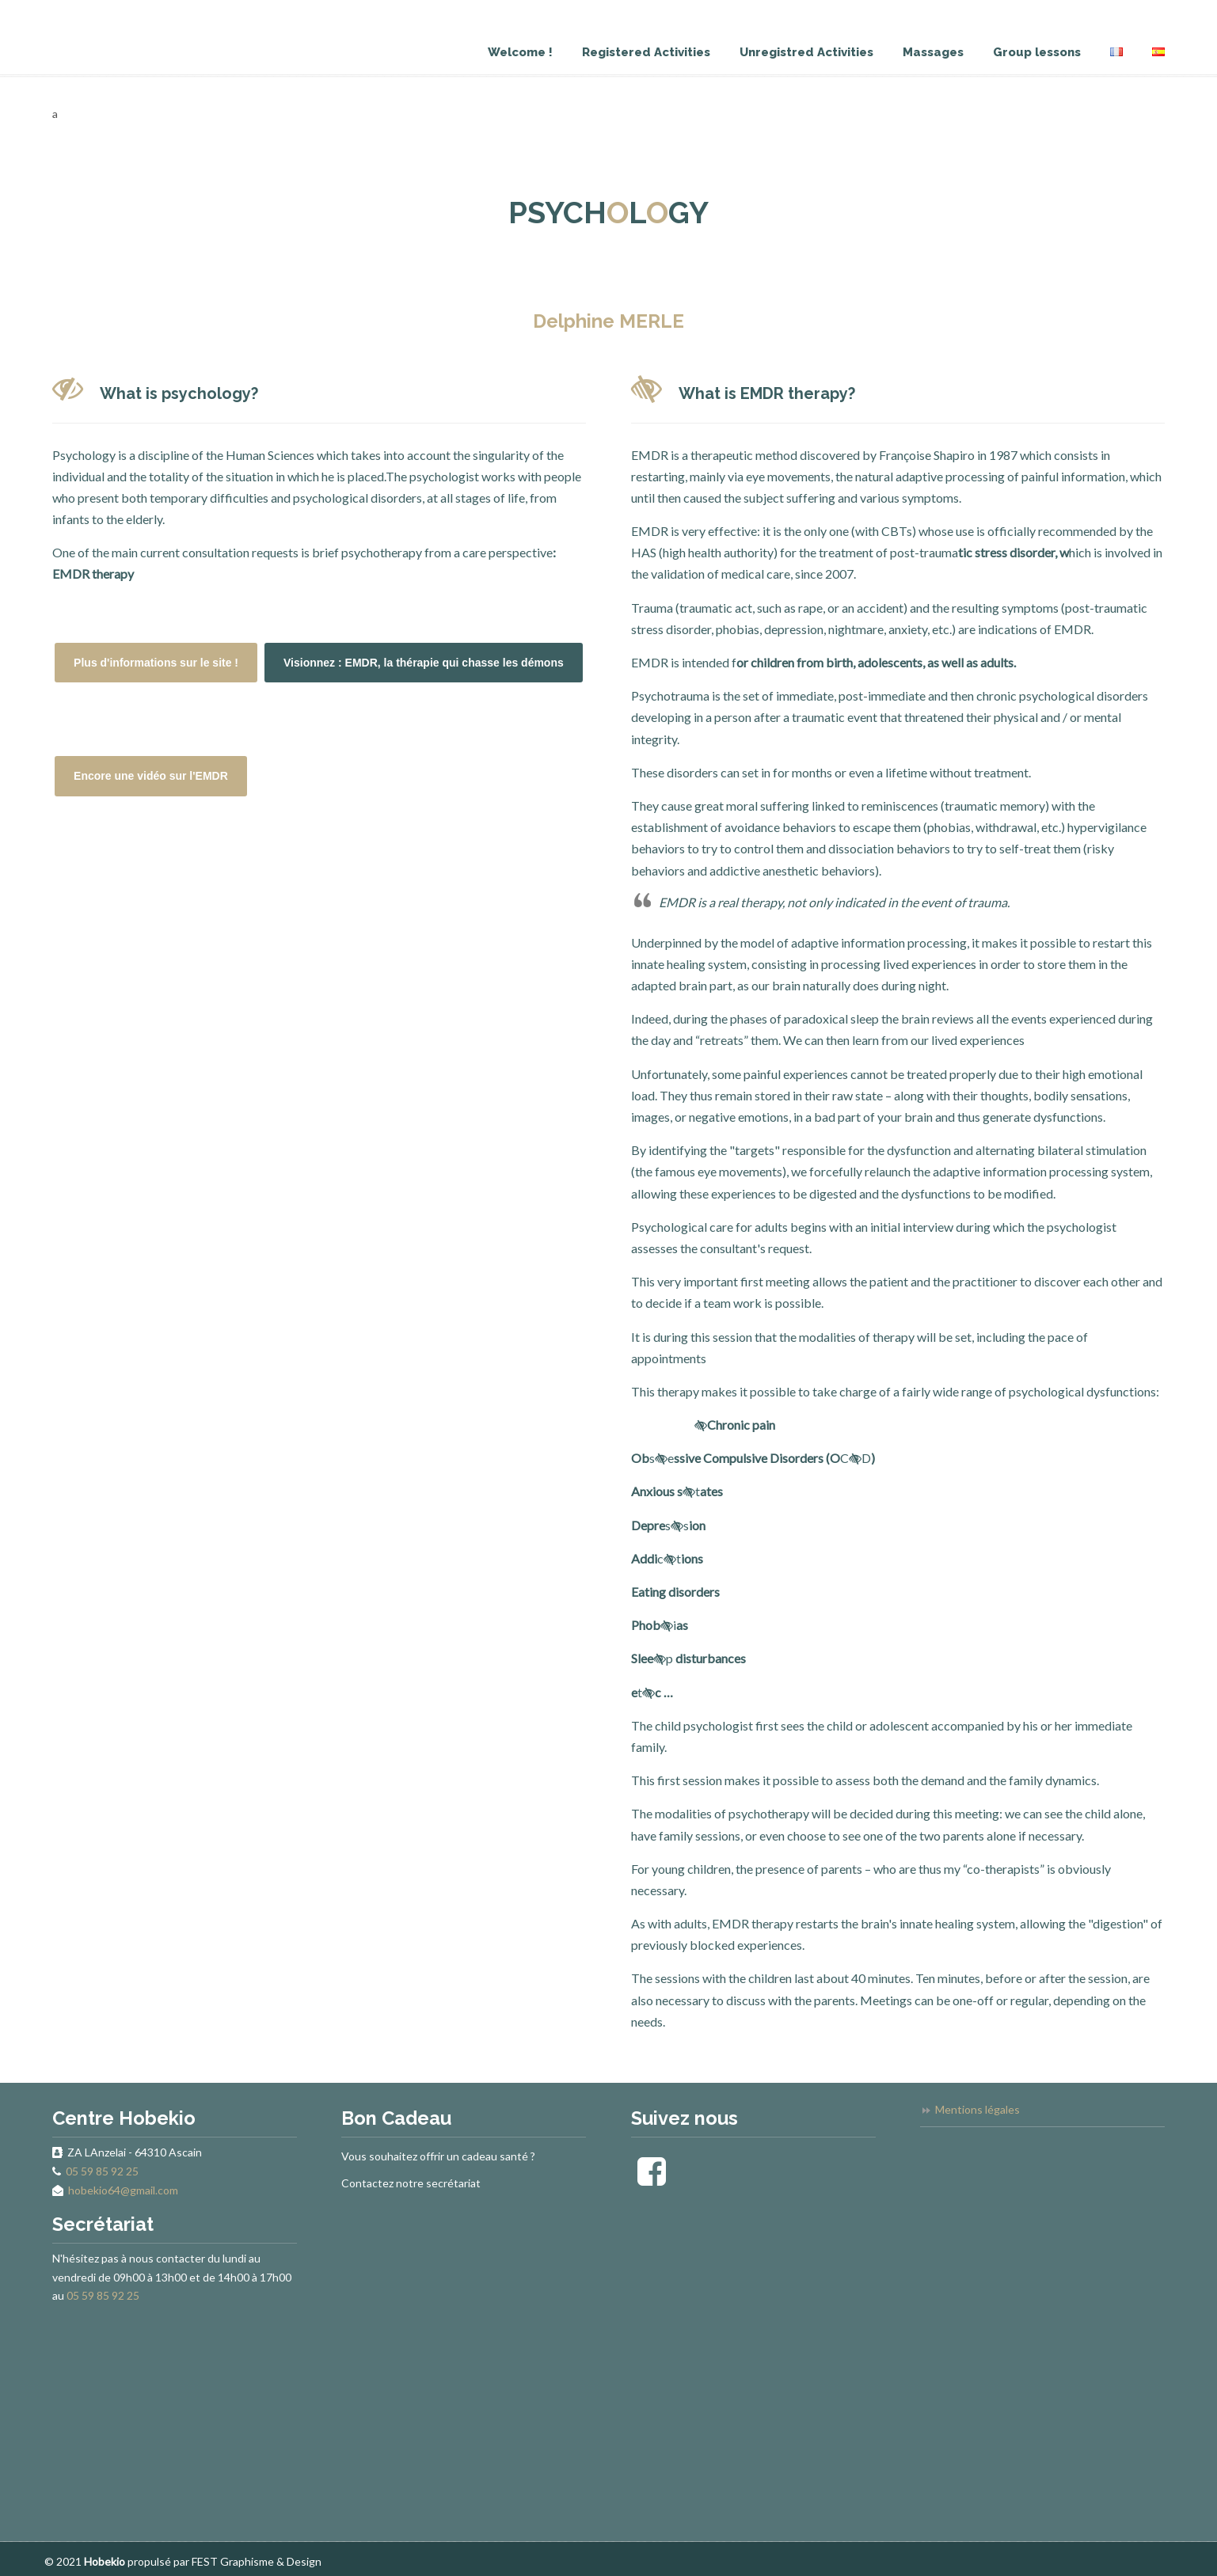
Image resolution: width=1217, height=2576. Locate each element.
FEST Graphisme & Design (256, 2561)
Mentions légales (977, 2109)
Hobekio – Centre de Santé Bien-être (60, 10)
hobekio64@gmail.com (123, 2190)
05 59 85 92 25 (102, 2171)
